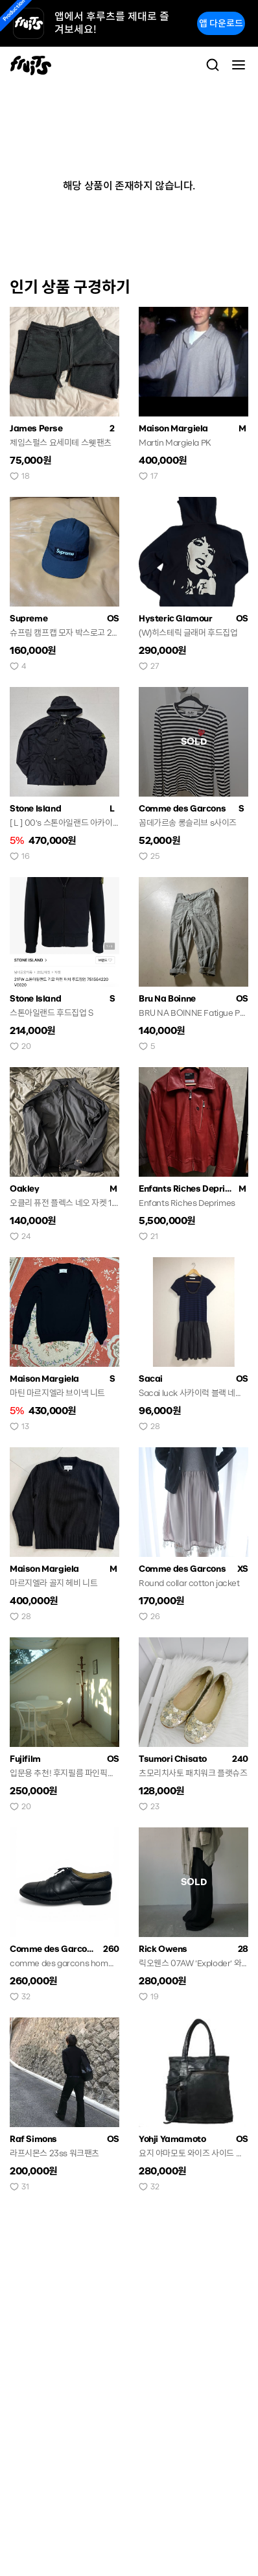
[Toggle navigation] (238, 65)
